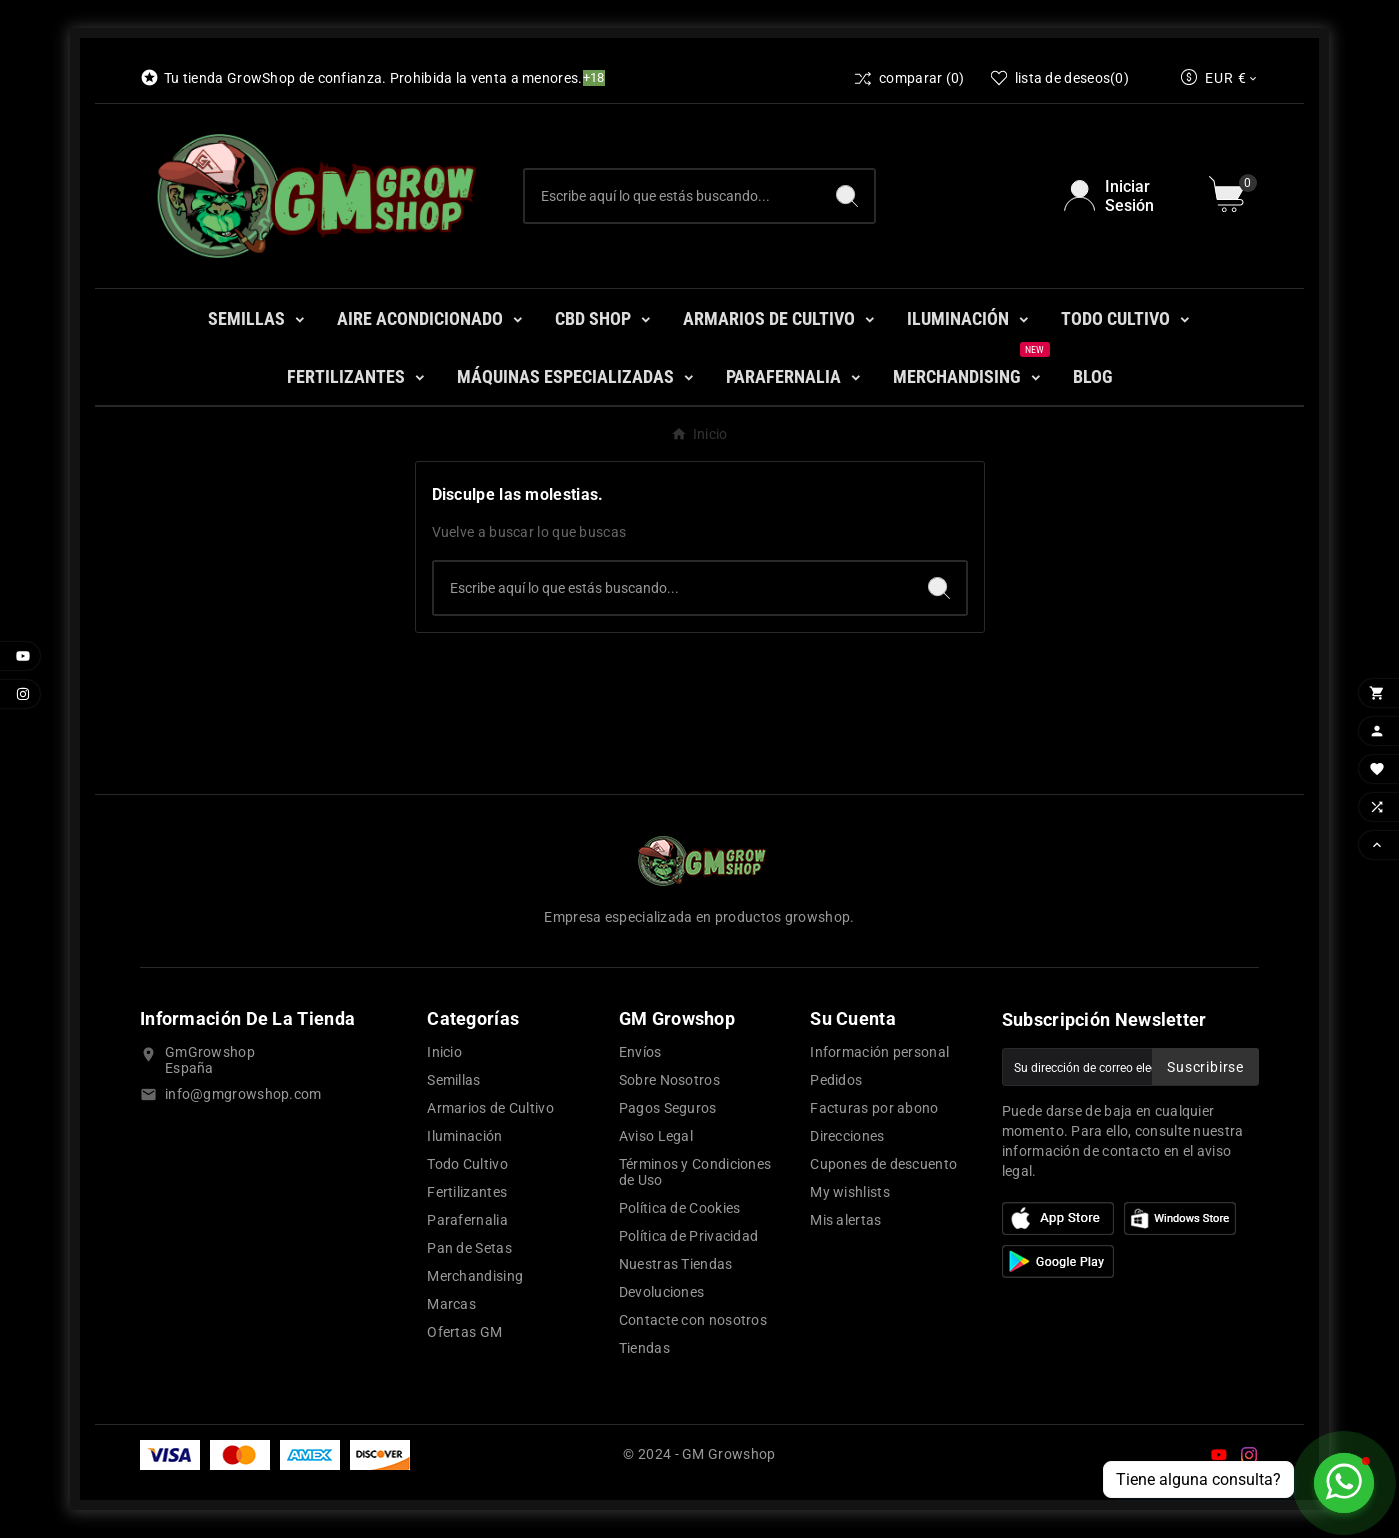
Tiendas (644, 1348)
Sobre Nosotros (669, 1080)
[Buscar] (672, 196)
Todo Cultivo (467, 1164)
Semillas (453, 1080)
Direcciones (847, 1136)
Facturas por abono (874, 1108)
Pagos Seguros (668, 1108)
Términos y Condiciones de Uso (695, 1172)
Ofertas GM (464, 1332)
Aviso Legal (656, 1136)
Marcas (451, 1304)
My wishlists (850, 1192)
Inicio (444, 1052)
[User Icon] (1124, 196)
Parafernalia (467, 1220)
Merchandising (475, 1276)
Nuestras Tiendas (676, 1264)
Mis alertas (845, 1220)
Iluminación (464, 1136)
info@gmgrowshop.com (243, 1094)
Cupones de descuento (883, 1164)
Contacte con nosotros (693, 1320)
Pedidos (836, 1080)
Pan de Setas (469, 1248)
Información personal (879, 1052)
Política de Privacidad (689, 1236)
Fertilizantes (467, 1192)
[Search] (847, 196)
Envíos (640, 1052)
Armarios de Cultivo (490, 1108)
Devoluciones (662, 1292)
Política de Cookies (680, 1208)
